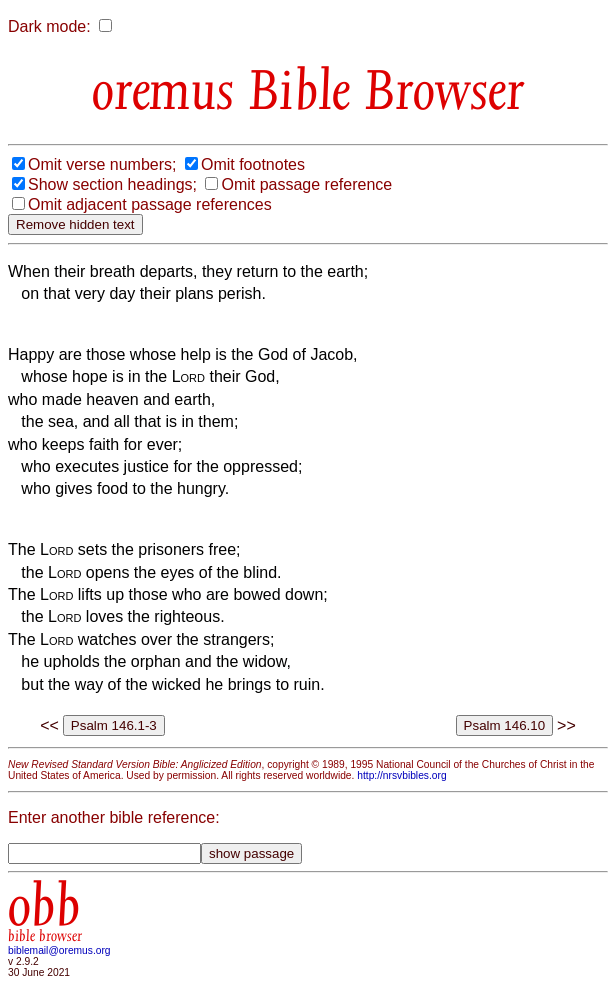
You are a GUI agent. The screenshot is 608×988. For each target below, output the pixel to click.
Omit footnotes (253, 164)
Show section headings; (112, 184)
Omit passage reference (306, 184)
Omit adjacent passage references (150, 204)
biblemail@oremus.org (59, 950)
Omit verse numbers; (102, 164)
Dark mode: (49, 26)
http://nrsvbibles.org (401, 775)
